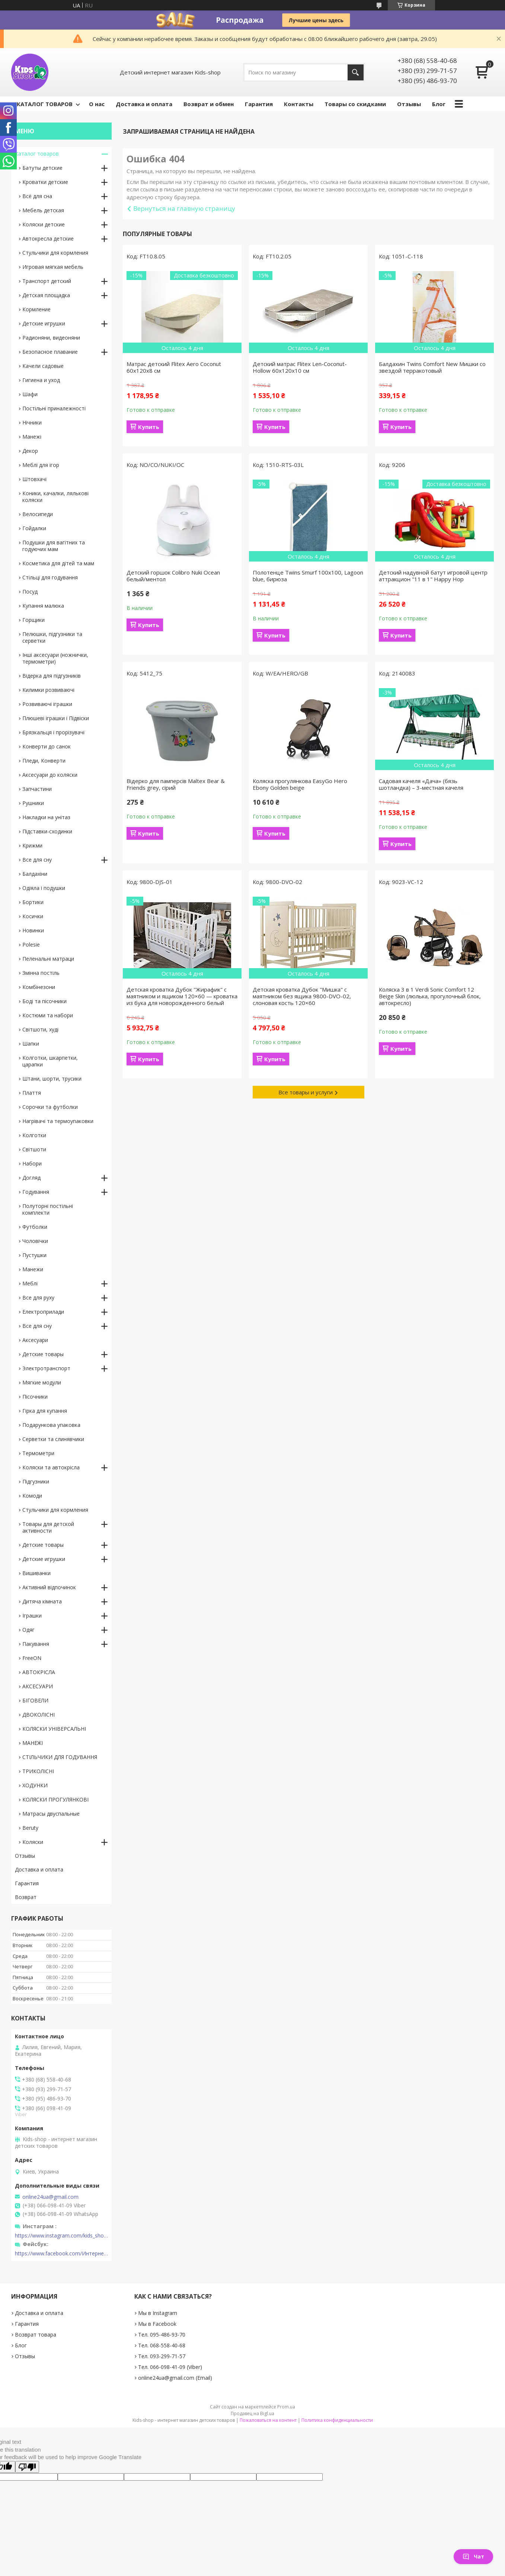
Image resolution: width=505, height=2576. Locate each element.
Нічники (32, 422)
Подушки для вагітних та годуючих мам (53, 546)
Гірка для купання (44, 1410)
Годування (35, 1191)
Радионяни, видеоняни (51, 337)
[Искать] (356, 72)
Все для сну (37, 859)
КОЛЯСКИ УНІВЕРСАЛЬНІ (54, 1728)
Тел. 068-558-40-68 (161, 2345)
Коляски (32, 1841)
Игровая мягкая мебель (52, 266)
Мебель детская (43, 210)
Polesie (31, 944)
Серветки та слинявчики (53, 1439)
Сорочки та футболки (50, 1106)
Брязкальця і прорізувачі (53, 732)
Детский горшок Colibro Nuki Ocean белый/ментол (173, 575)
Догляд (31, 1177)
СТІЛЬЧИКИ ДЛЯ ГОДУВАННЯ (59, 1757)
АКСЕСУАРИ (37, 1686)
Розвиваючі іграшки (47, 703)
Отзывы (409, 104)
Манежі (31, 436)
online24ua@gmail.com (50, 2197)
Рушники (33, 803)
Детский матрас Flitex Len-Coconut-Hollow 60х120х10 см (300, 367)
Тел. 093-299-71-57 (161, 2356)
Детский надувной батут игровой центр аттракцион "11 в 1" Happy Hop (433, 575)
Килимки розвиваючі (48, 689)
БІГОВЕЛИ (35, 1700)
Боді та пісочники (44, 1001)
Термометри (38, 1453)
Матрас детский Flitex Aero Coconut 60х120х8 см (174, 367)
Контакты (298, 104)
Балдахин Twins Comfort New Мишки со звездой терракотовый (432, 367)
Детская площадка (46, 295)
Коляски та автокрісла (51, 1467)
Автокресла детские (48, 238)
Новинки (33, 930)
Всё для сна (37, 196)
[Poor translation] (27, 2467)
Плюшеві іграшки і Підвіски (55, 718)
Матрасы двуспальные (51, 1813)
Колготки (34, 1135)
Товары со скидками (355, 104)
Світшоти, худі (40, 1029)
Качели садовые (43, 365)
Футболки (34, 1226)
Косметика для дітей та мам (58, 563)
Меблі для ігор (40, 464)
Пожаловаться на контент (268, 2420)
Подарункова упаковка (51, 1424)
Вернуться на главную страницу (184, 208)
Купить (148, 426)
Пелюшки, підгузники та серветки (52, 637)
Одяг (28, 1629)
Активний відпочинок (49, 1587)
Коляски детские (43, 224)
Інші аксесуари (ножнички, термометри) (55, 658)
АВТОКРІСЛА (38, 1672)
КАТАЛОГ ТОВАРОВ (45, 104)
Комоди (32, 1495)
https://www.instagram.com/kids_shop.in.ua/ (61, 2235)
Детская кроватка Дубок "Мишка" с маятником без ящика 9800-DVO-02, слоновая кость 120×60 (302, 996)
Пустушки (34, 1255)
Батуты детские (42, 167)
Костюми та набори (47, 1015)
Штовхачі (34, 479)
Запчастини (37, 788)
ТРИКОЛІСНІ (38, 1771)
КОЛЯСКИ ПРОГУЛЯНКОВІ (55, 1799)
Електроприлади (43, 1311)
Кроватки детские (45, 181)
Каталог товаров (37, 153)
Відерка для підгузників (51, 675)
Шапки (30, 1043)
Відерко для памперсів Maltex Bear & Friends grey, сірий (176, 784)
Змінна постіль (41, 972)
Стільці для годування (50, 577)
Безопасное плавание (50, 351)
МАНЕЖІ (32, 1742)
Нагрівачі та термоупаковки (57, 1121)
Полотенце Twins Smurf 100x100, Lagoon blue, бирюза (308, 575)
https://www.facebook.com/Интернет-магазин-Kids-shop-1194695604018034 (61, 2253)
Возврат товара (35, 2334)
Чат (473, 2556)
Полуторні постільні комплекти (47, 1209)
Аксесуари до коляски (49, 774)
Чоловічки (35, 1240)
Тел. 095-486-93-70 (161, 2334)
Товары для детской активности (48, 1527)
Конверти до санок (46, 746)
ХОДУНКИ (35, 1785)
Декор (30, 450)
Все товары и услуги (305, 1092)
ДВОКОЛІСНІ (38, 1714)
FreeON (31, 1657)
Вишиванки (36, 1573)
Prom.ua (286, 2407)
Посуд (30, 591)
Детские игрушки (43, 323)
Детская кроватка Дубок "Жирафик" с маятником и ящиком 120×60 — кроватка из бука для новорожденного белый (182, 996)
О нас (97, 104)
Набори (32, 1163)
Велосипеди (37, 514)
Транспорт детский (46, 280)
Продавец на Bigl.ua (252, 2413)
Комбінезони (38, 986)
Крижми (32, 845)
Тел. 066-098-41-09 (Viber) (170, 2366)
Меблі (30, 1283)
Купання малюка (43, 605)
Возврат (25, 1897)
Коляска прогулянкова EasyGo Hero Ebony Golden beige (300, 784)
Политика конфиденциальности (337, 2420)
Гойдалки (34, 528)
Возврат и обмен (208, 104)
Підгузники (35, 1481)
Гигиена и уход (41, 380)
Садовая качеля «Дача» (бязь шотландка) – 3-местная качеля (421, 784)
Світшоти (34, 1149)
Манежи (32, 1269)
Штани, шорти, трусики (51, 1078)
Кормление (36, 309)
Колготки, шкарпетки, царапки (50, 1061)
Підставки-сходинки (47, 831)
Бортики (33, 902)
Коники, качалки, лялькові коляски (55, 496)
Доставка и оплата (144, 104)
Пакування (35, 1643)
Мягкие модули (41, 1382)
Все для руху (38, 1297)
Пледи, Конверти (43, 760)
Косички (32, 916)
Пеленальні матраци (48, 958)
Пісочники (35, 1396)
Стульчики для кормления (55, 252)
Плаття (31, 1092)
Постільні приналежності (54, 408)
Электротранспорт (46, 1368)
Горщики (33, 619)
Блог (438, 104)
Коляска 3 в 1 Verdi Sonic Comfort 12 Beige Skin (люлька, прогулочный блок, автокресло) (430, 996)
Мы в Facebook (157, 2323)
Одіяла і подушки (43, 887)
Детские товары (43, 1354)
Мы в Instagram (157, 2312)
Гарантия (259, 104)
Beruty (30, 1827)
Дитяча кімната (42, 1601)
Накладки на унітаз (46, 817)
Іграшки (32, 1615)
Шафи (30, 394)
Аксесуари (35, 1339)
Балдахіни (34, 873)
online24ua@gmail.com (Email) (175, 2377)
